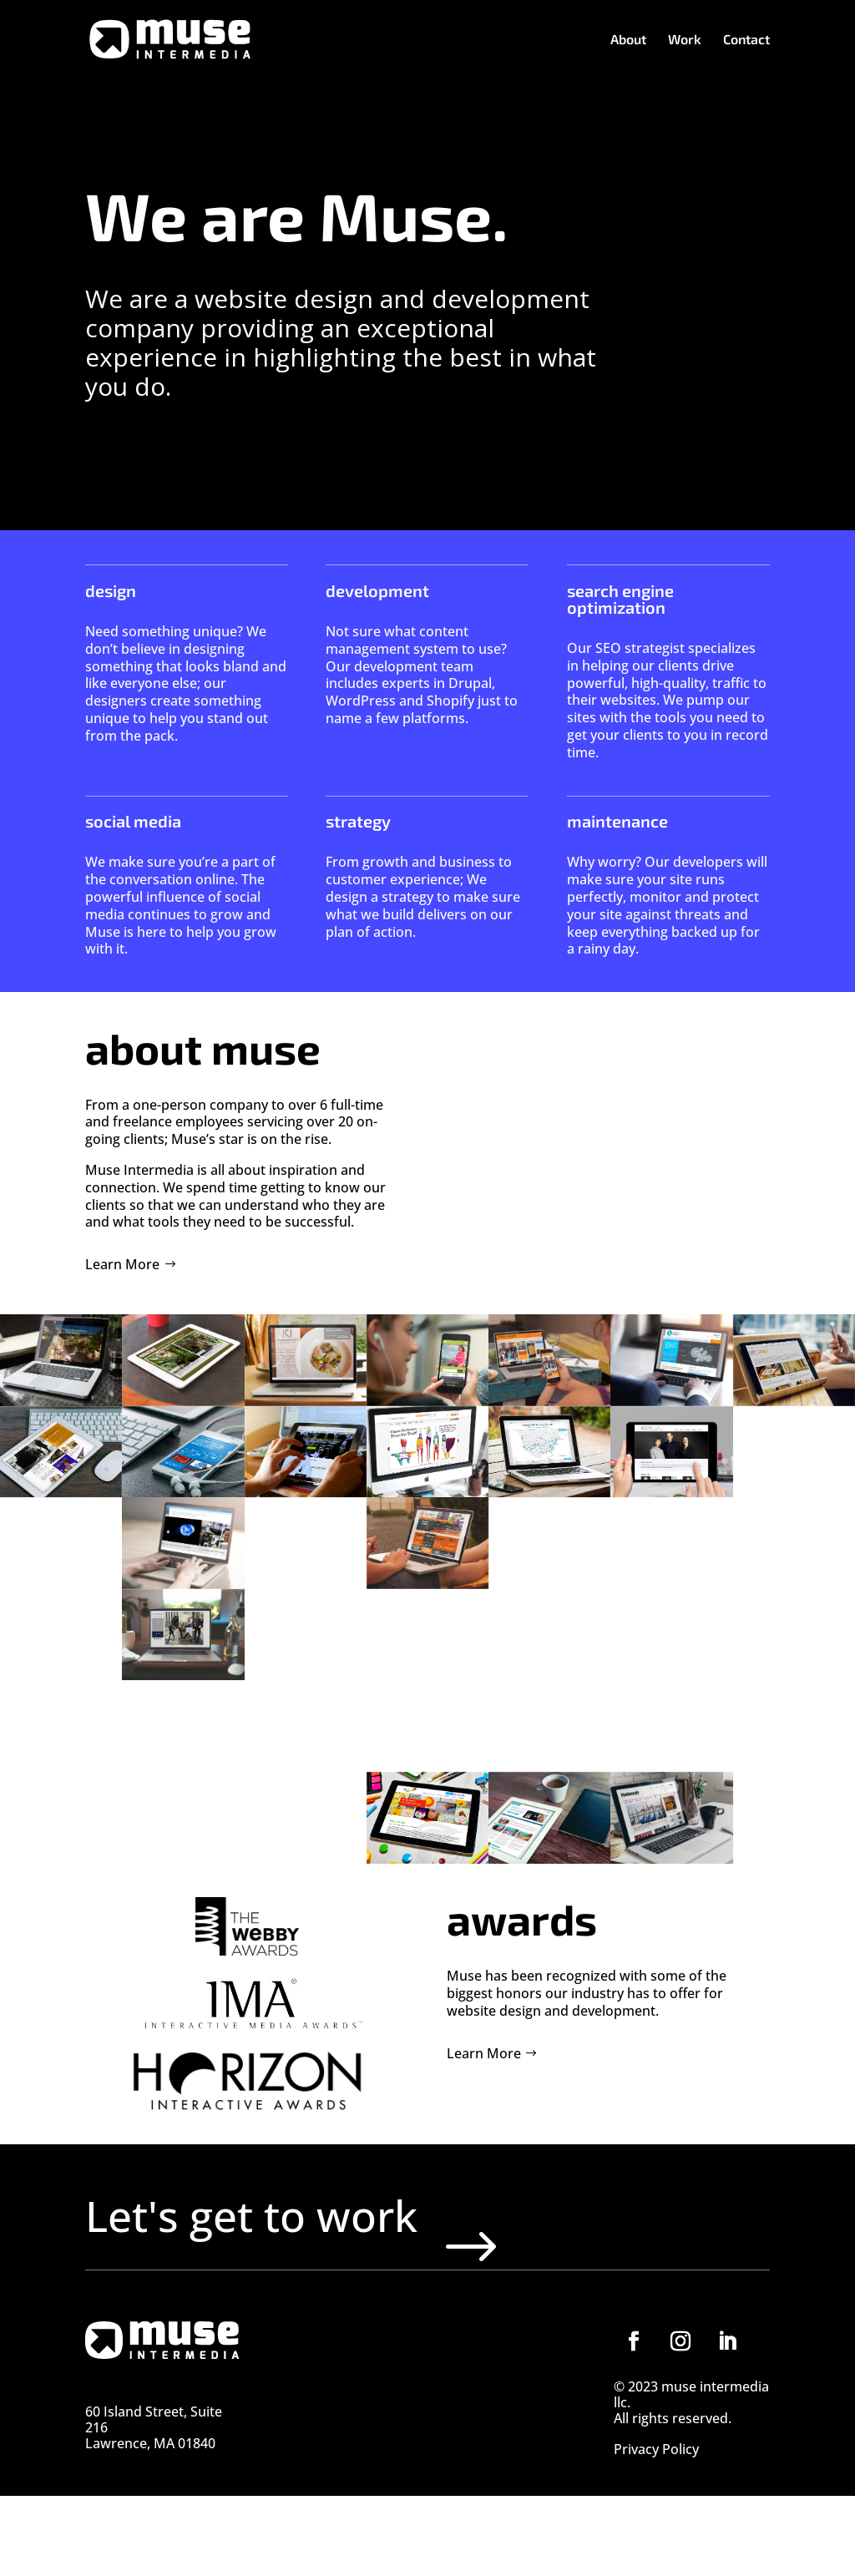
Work (684, 40)
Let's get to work (347, 2254)
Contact (746, 40)
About (628, 40)
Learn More (122, 1264)
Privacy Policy (656, 2530)
